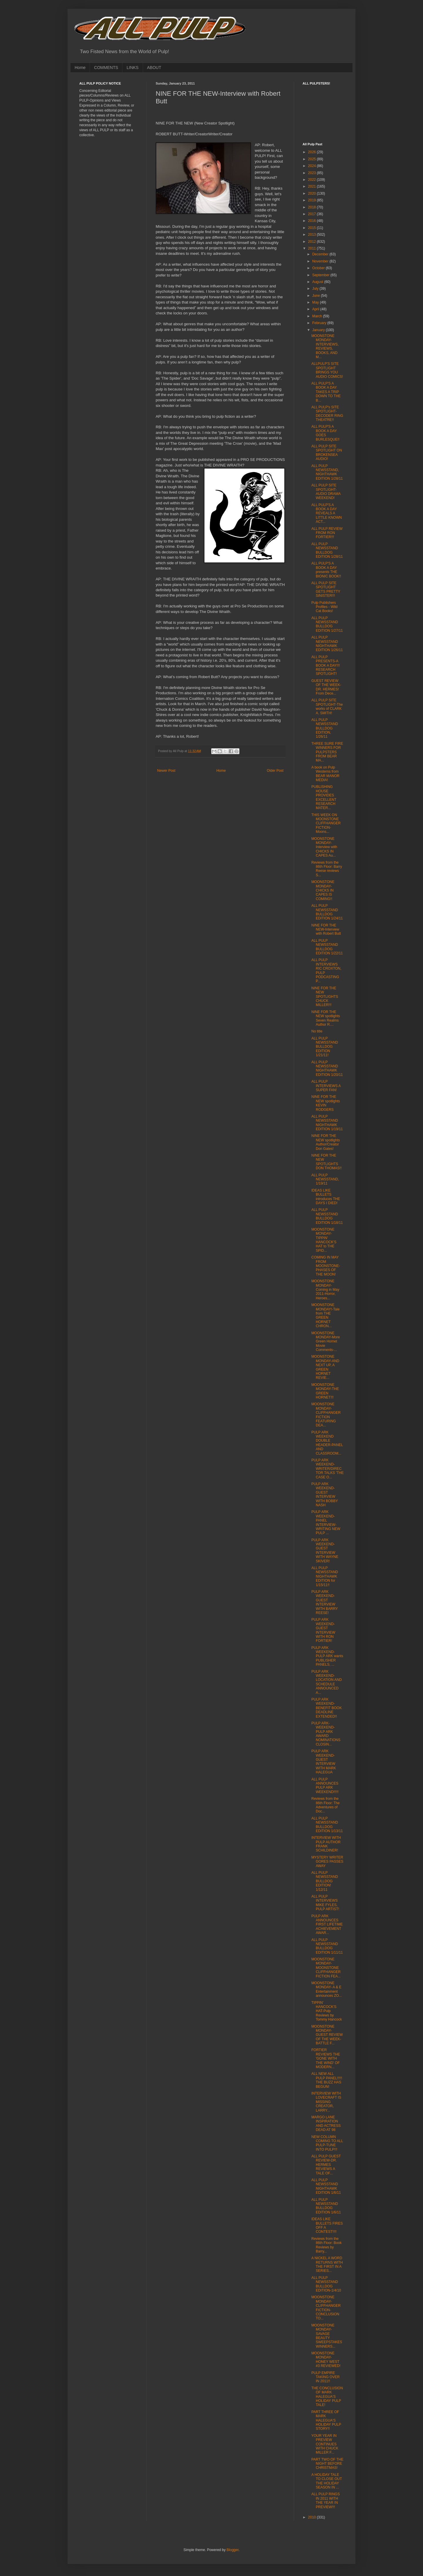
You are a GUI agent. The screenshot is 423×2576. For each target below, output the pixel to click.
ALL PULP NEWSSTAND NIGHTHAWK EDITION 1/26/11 (327, 643)
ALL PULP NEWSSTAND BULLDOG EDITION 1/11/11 (327, 1946)
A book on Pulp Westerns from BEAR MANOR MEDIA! (325, 773)
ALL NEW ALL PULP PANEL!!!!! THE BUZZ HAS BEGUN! (326, 2080)
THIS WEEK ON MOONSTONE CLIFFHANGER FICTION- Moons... (326, 823)
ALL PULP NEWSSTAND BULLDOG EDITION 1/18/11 (327, 1216)
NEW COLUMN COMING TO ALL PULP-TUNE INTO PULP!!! (327, 2143)
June (316, 296)
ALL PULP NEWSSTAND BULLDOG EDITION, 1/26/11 (324, 728)
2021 (312, 186)
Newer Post (166, 771)
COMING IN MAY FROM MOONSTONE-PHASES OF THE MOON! (325, 1265)
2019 (312, 200)
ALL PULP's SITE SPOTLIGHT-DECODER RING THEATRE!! (327, 413)
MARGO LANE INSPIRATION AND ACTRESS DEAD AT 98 (326, 2123)
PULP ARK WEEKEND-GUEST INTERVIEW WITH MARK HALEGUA (323, 1761)
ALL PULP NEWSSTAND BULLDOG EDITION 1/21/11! (324, 1046)
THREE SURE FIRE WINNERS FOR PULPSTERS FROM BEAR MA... (327, 752)
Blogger (232, 2550)
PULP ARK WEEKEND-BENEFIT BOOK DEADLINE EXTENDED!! (326, 1708)
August (318, 282)
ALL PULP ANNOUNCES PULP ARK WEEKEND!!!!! (324, 1785)
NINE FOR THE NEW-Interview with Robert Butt (326, 929)
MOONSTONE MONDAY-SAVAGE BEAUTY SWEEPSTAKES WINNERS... (326, 2335)
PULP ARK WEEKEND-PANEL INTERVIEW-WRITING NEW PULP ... (325, 1522)
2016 (312, 221)
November (321, 261)
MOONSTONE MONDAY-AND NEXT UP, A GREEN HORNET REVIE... (325, 1367)
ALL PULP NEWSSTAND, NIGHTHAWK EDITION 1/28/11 (327, 472)
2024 (312, 166)
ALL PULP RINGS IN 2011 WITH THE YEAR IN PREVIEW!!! (325, 2500)
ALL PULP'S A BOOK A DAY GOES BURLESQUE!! (325, 432)
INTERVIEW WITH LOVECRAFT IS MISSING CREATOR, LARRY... (326, 2101)
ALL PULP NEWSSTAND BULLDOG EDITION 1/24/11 (327, 912)
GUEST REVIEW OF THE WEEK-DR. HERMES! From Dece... (326, 687)
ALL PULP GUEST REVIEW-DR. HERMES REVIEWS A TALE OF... (326, 2164)
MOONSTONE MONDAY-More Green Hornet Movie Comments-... (325, 1341)
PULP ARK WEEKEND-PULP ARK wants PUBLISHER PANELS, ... (327, 1656)
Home (80, 67)
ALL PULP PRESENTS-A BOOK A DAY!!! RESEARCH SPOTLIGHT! (325, 665)
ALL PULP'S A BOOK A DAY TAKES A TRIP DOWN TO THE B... (326, 391)
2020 (312, 193)
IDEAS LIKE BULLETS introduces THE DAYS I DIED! (325, 1196)
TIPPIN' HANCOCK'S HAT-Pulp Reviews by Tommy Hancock (326, 2011)
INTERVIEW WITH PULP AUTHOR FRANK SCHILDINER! (326, 1844)
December (321, 254)
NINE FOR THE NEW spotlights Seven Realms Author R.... (325, 1018)
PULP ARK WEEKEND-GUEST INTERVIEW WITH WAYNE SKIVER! (324, 1550)
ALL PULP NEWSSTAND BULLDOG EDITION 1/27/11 (327, 624)
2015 (312, 228)
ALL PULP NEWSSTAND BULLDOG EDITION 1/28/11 (327, 550)
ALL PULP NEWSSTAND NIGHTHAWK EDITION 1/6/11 (326, 2186)
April (316, 309)
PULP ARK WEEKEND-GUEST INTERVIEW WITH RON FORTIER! (323, 1630)
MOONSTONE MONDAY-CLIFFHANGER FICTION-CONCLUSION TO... (326, 2307)
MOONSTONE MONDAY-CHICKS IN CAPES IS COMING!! (322, 890)
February (319, 323)
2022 (312, 180)
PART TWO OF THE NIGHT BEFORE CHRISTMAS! (327, 2463)
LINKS (132, 67)
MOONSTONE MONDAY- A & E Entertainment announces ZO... (326, 1989)
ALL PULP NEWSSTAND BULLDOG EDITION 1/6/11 (326, 2206)
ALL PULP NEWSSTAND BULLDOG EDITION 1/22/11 (327, 947)
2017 (312, 214)
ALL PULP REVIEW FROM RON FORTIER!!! (327, 533)
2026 (312, 152)
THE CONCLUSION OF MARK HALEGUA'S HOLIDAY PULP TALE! (327, 2396)
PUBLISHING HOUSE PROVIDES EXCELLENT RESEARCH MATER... (323, 797)
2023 (312, 173)
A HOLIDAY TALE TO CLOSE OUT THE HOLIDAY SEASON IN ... (326, 2481)
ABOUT (154, 67)
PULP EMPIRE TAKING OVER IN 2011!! (325, 2377)
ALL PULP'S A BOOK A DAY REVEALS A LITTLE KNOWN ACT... (326, 513)
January (319, 330)
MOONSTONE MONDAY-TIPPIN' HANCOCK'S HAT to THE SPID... (323, 1240)
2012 (312, 242)
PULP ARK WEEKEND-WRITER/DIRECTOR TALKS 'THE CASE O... (327, 1468)
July (316, 289)
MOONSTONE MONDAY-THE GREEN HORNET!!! (325, 1391)
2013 (312, 235)
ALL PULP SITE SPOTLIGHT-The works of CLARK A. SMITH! (327, 706)
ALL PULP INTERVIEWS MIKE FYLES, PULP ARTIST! (325, 1902)
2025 (312, 159)
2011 (312, 248)
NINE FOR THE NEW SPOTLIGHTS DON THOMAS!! (326, 1161)
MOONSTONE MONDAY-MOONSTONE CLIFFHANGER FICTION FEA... (326, 1967)
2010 (312, 2517)
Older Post (275, 771)
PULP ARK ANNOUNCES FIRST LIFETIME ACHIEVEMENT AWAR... (327, 1924)
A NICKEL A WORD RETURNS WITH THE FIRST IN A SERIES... (327, 2264)
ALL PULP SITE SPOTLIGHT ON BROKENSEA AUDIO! (326, 452)
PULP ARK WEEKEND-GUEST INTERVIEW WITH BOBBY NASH (324, 1494)
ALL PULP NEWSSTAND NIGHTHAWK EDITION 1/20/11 (327, 1068)
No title (316, 1031)
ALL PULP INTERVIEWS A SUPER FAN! (325, 1085)
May (316, 302)
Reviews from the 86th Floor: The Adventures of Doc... (325, 1805)
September (321, 275)
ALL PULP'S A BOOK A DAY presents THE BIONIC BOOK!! (326, 569)
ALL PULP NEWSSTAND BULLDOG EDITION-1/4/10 (326, 2284)
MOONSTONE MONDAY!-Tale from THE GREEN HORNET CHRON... (325, 1315)
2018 (312, 207)
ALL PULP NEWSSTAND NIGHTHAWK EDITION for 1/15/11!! (324, 1576)
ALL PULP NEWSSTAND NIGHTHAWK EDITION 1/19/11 (327, 1122)
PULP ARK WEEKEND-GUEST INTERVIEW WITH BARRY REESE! (324, 1602)
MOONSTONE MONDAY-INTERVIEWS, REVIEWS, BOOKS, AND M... (325, 346)
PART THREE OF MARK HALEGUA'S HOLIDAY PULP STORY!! (326, 2420)
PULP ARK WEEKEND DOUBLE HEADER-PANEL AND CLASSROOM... (327, 1442)
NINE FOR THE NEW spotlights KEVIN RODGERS (325, 1103)
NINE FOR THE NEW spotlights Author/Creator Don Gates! (325, 1142)
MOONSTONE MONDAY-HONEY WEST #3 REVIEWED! (325, 2359)
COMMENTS (106, 67)
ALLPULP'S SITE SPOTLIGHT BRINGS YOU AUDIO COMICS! (327, 370)
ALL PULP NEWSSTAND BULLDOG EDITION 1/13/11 (327, 1824)
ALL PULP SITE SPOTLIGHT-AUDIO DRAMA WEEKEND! (325, 491)
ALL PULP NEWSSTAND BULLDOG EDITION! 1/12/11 (324, 1881)
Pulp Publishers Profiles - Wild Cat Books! (324, 607)
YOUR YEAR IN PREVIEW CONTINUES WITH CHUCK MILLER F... (324, 2444)
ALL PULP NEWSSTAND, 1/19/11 (325, 1179)
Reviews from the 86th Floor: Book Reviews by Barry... (326, 2245)
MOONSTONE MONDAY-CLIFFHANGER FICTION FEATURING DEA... (326, 1414)
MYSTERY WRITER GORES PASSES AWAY (327, 1861)
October (319, 268)
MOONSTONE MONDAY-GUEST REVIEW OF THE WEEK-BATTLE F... (327, 2035)
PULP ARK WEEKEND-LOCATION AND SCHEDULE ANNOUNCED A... (326, 1682)
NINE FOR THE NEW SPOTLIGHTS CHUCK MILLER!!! (324, 996)
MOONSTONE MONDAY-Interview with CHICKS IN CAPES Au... (324, 847)
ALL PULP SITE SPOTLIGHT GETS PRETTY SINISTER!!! (325, 589)
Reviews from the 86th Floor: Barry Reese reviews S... (326, 868)
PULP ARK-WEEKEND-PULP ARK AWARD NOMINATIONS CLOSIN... (325, 1733)
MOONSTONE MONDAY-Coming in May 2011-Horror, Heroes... (325, 1289)
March (317, 316)
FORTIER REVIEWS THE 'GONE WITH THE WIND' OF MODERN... (325, 2058)
